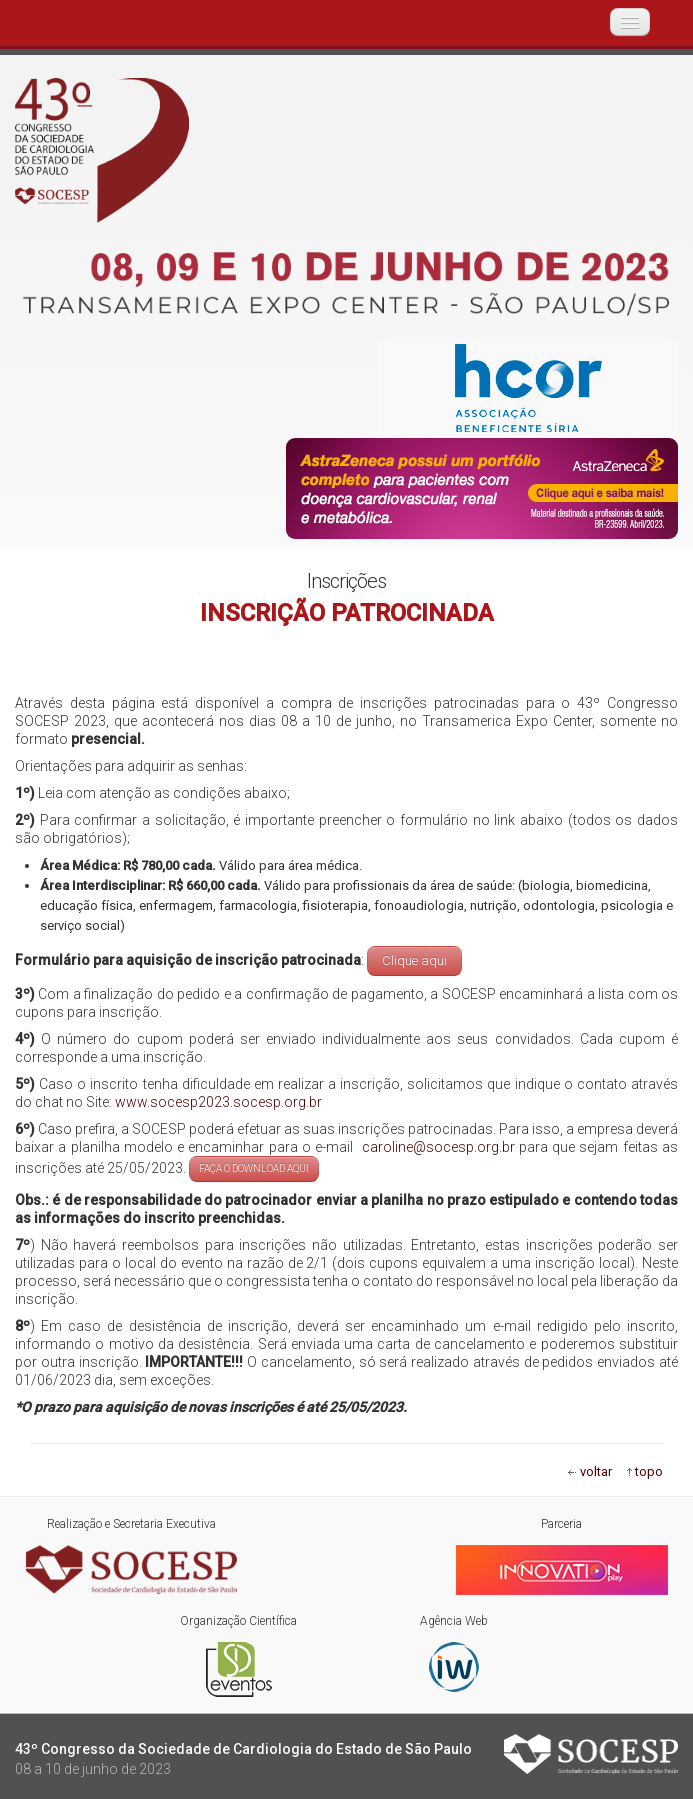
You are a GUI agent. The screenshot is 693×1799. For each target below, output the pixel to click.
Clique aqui (414, 960)
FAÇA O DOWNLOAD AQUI (254, 1168)
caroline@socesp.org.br (435, 1147)
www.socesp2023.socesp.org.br (218, 1102)
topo (649, 1471)
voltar (596, 1471)
